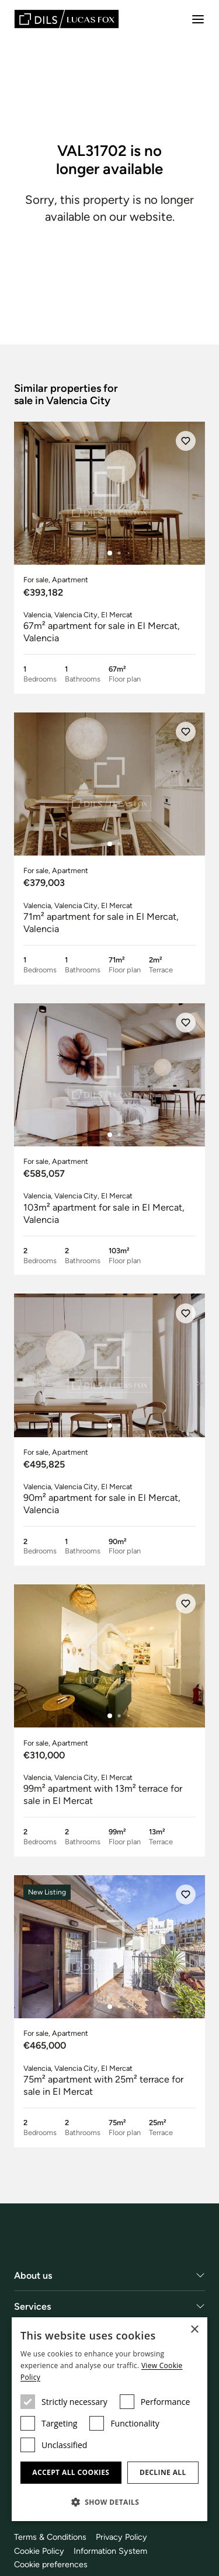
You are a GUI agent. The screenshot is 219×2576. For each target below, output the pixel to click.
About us (33, 2275)
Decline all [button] (163, 2472)
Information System (110, 2551)
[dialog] (109, 2419)
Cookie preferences (51, 2565)
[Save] (186, 441)
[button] (109, 2502)
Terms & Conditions (50, 2537)
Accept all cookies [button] (70, 2472)
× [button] (194, 2329)
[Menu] (198, 19)
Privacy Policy (121, 2537)
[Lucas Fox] (66, 19)
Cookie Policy (39, 2551)
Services (32, 2306)
